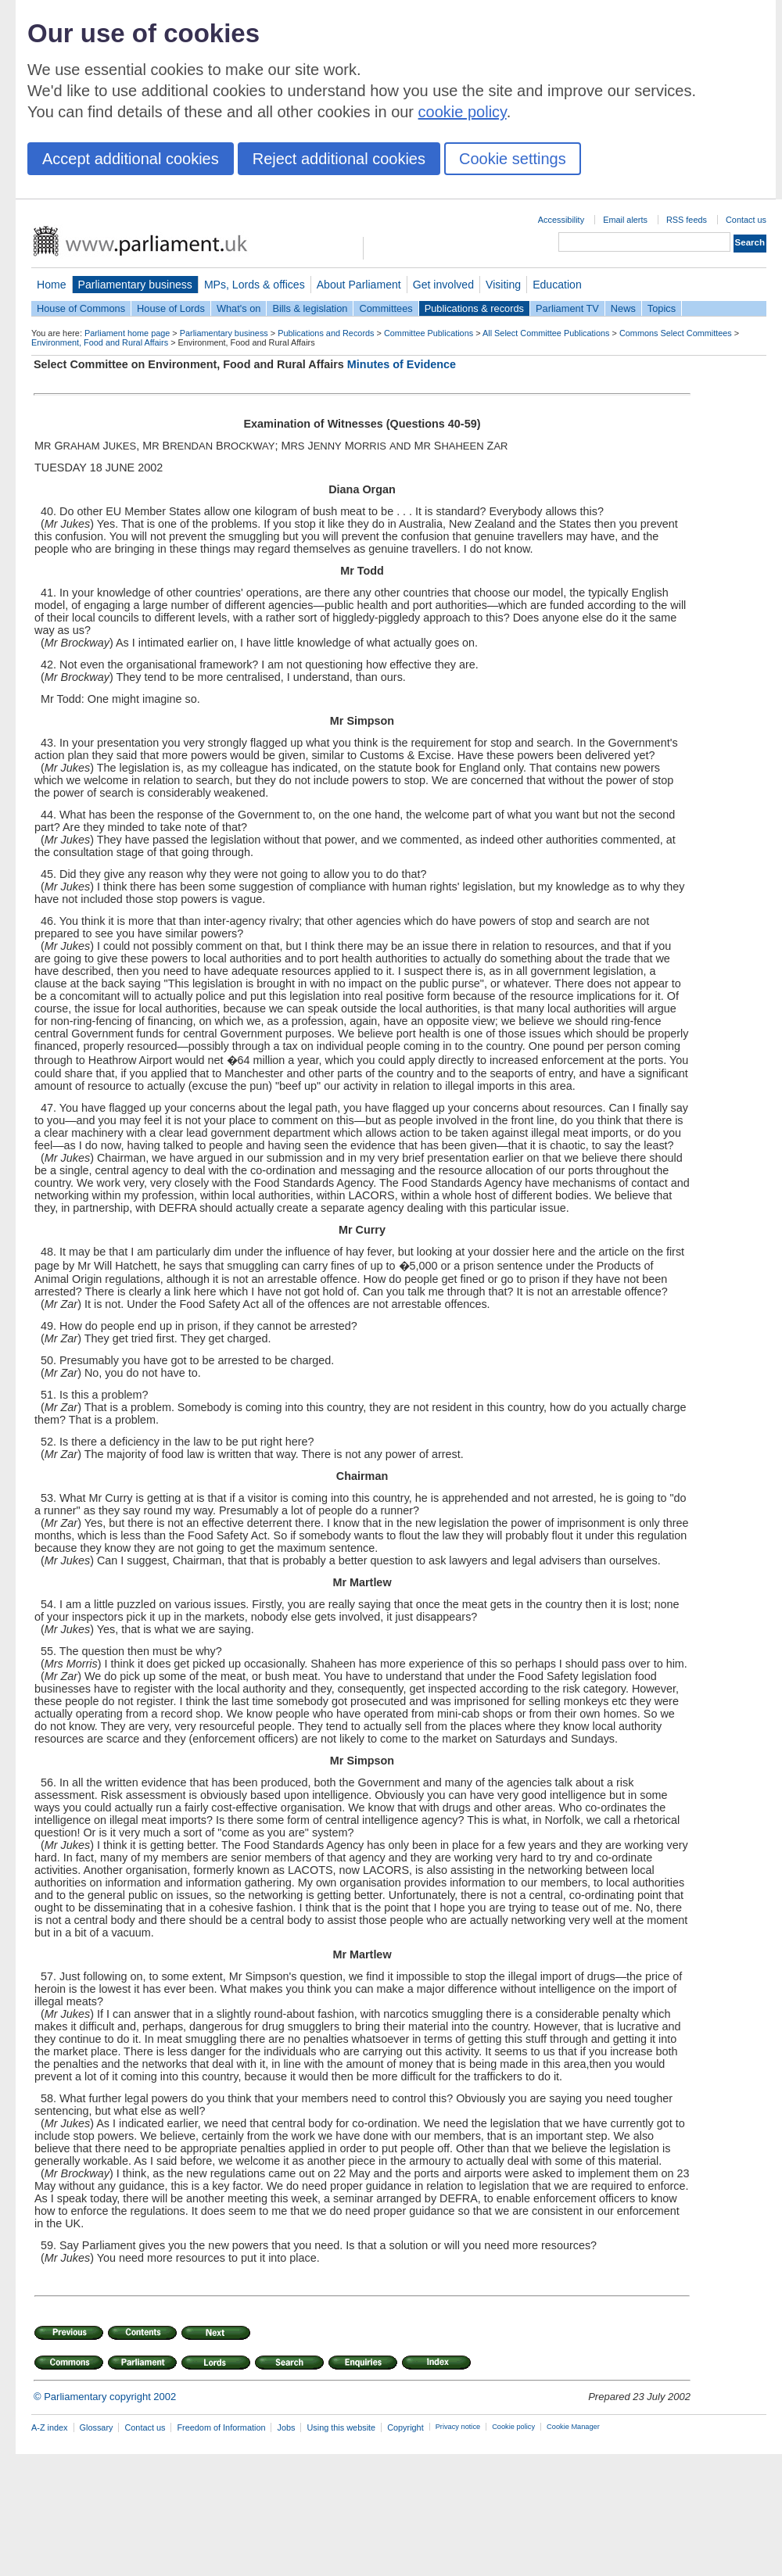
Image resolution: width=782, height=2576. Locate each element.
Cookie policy (513, 2427)
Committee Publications (428, 333)
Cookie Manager (573, 2427)
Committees (385, 308)
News (623, 308)
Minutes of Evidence (401, 364)
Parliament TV (567, 308)
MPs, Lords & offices (254, 284)
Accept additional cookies (130, 158)
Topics (661, 308)
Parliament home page (127, 333)
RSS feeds (686, 219)
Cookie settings (512, 158)
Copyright (405, 2427)
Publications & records (474, 308)
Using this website (341, 2427)
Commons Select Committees (675, 333)
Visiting (503, 284)
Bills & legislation (309, 308)
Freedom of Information (221, 2427)
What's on (239, 308)
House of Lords (171, 308)
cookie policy (462, 111)
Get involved (443, 284)
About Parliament (359, 284)
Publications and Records (326, 333)
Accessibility (561, 219)
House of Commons (81, 308)
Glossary (96, 2427)
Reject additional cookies (339, 158)
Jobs (286, 2427)
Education (557, 284)
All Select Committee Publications (546, 333)
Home (51, 284)
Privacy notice (458, 2427)
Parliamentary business (135, 284)
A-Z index (49, 2427)
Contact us (746, 219)
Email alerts (625, 219)
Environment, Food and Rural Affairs (99, 342)
